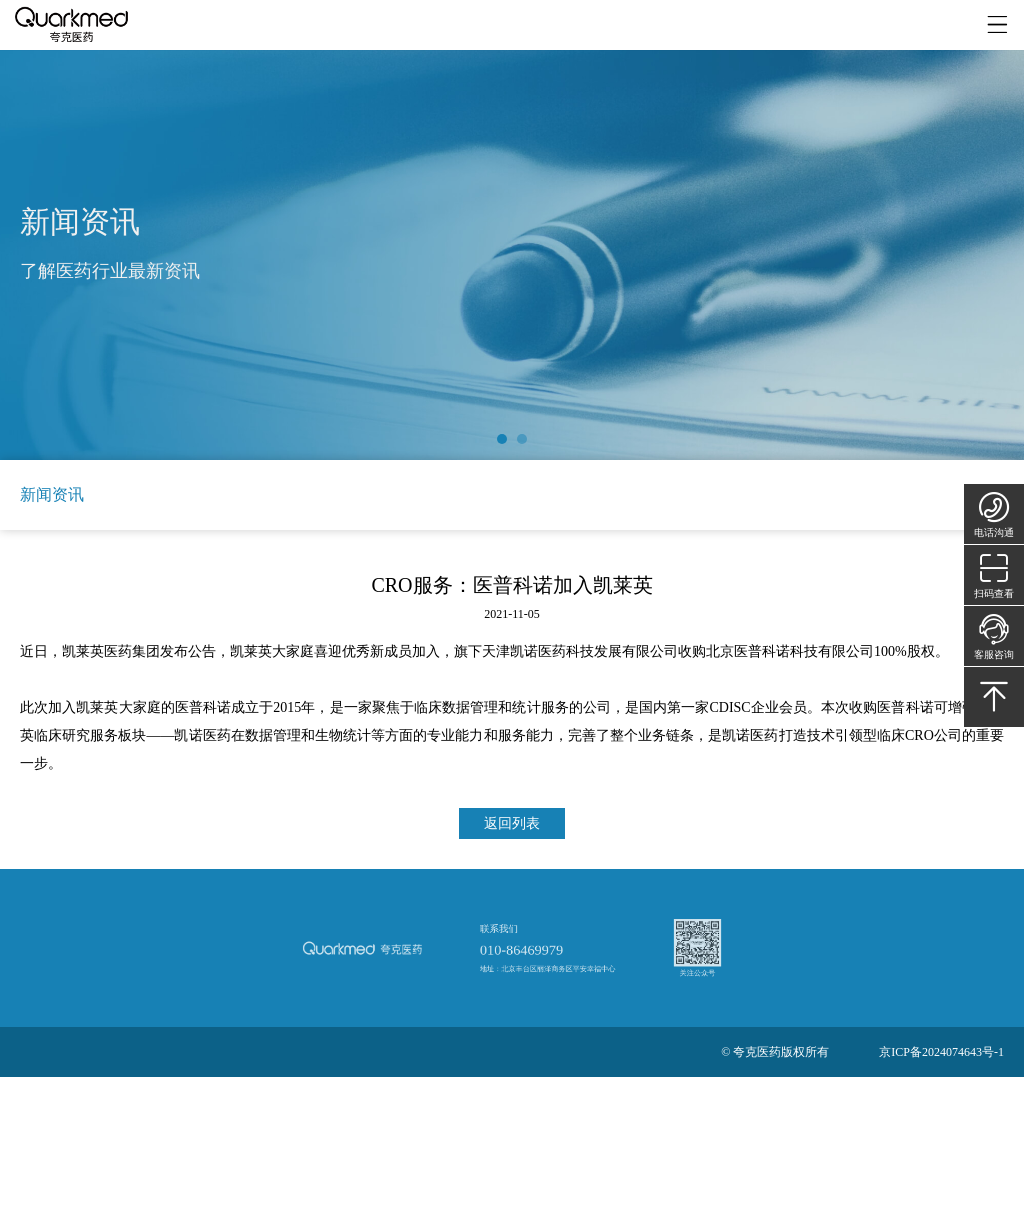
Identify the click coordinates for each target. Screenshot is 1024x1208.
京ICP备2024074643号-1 (941, 1052)
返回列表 (512, 823)
